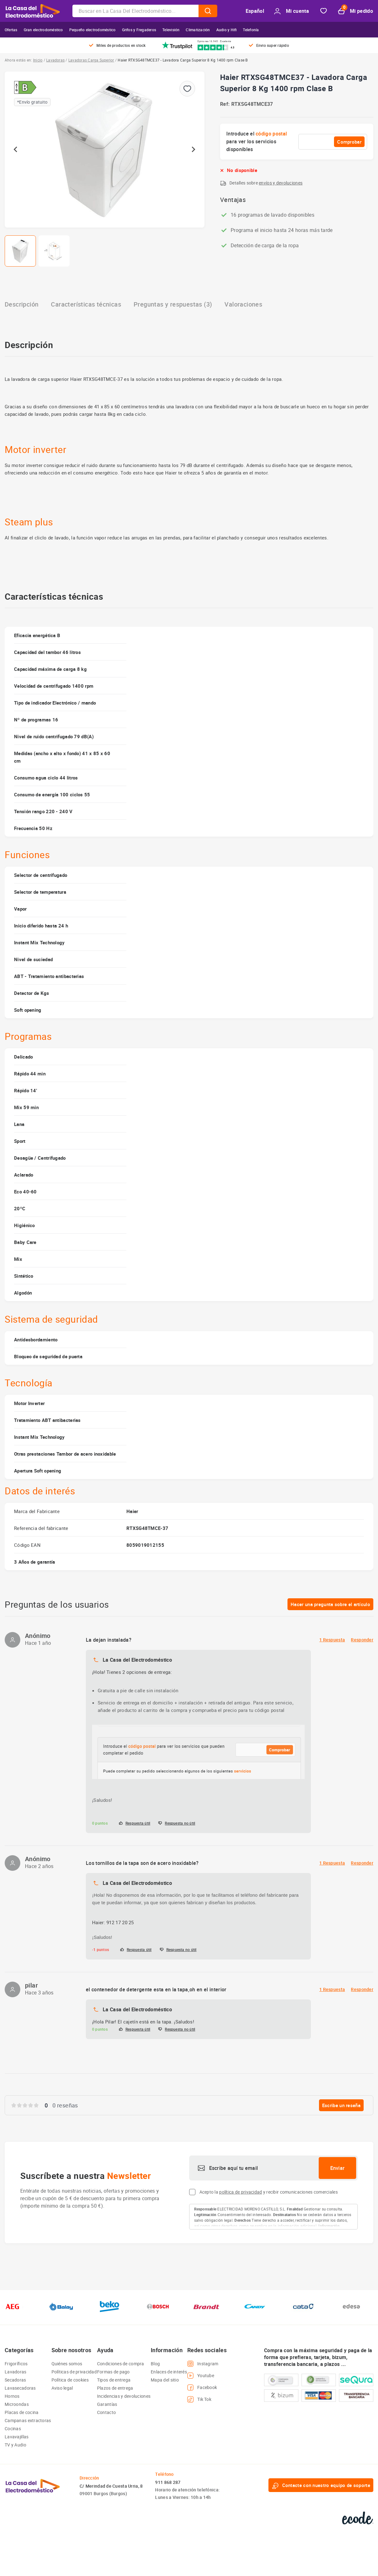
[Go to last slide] (16, 150)
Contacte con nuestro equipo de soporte (321, 2485)
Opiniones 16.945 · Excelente (214, 41)
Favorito (323, 11)
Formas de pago (113, 2372)
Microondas (17, 2404)
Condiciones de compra (120, 2364)
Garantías (107, 2404)
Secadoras (15, 2380)
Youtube (200, 2375)
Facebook (202, 2387)
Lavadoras (55, 59)
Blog (155, 2364)
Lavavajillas (16, 2437)
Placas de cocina (21, 2412)
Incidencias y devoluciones (123, 2396)
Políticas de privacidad (74, 2372)
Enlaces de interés (169, 2372)
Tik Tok (199, 2399)
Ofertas (11, 29)
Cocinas (13, 2428)
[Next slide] (193, 150)
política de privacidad (240, 2192)
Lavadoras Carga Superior (91, 59)
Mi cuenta (291, 11)
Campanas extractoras (28, 2420)
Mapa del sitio (165, 2380)
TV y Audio (15, 2445)
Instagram (202, 2364)
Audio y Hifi (226, 29)
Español (255, 11)
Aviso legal (62, 2388)
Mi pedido (355, 11)
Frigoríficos (16, 2364)
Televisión (170, 29)
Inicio (37, 59)
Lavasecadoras (20, 2388)
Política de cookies (70, 2380)
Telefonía (251, 29)
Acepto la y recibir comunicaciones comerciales (268, 2192)
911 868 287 (167, 2482)
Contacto (106, 2412)
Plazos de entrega (115, 2388)
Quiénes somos (67, 2364)
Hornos (12, 2396)
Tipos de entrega (113, 2380)
